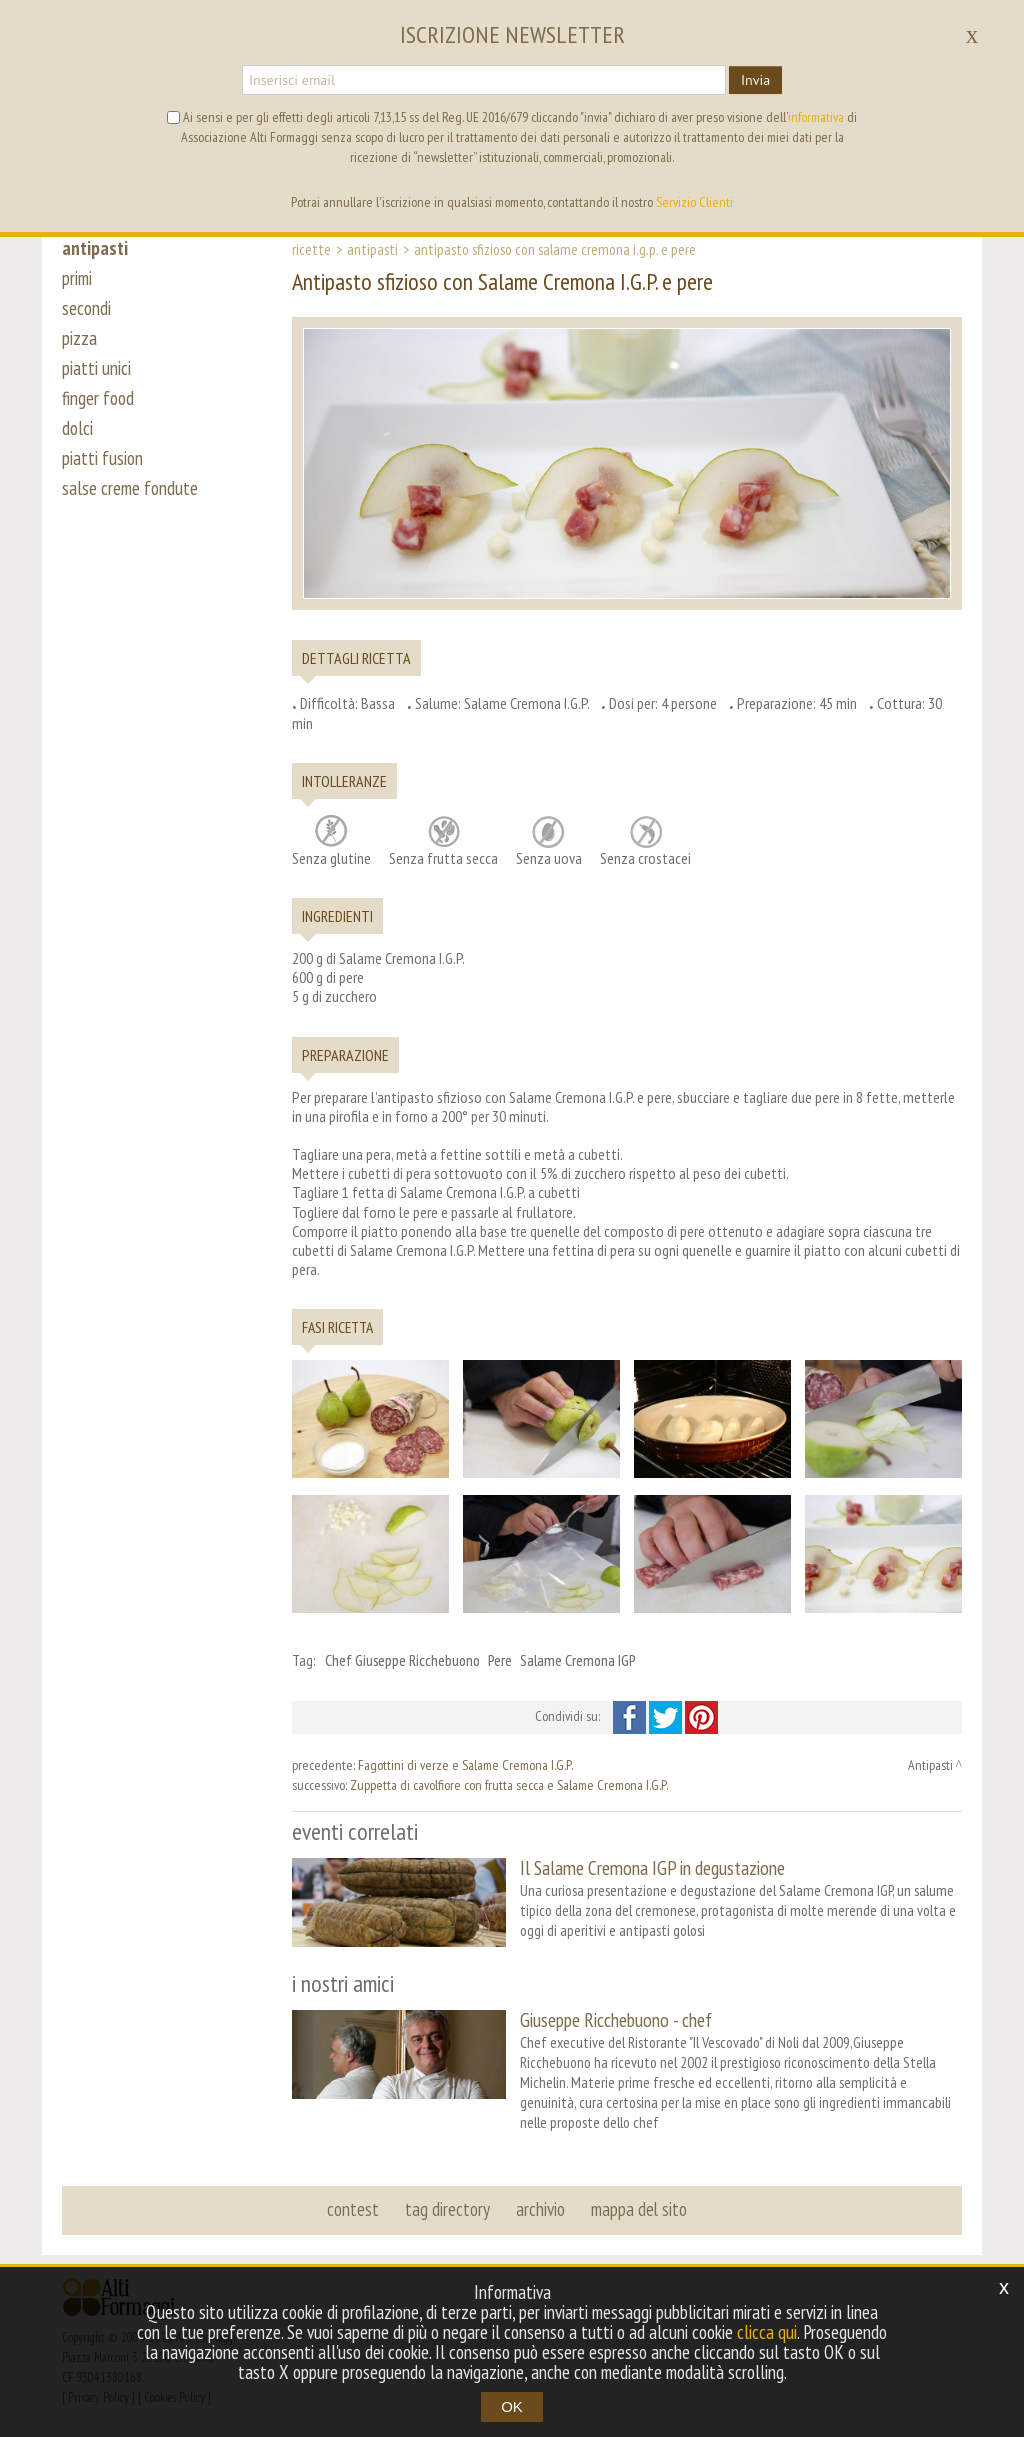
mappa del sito (639, 2209)
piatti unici (96, 368)
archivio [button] (540, 2209)
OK (512, 2406)
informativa (816, 117)
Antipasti (372, 249)
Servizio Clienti (694, 202)
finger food (98, 398)
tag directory (447, 2209)
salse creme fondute (130, 488)
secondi (86, 308)
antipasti (95, 248)
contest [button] (353, 2209)
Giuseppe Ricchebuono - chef (616, 2019)
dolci (77, 428)
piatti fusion (102, 458)
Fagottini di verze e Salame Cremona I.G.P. (465, 1765)
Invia (755, 80)
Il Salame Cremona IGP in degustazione (652, 1867)
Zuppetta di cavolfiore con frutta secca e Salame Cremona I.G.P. (509, 1785)
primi (77, 278)
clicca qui (767, 2332)
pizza (79, 338)
